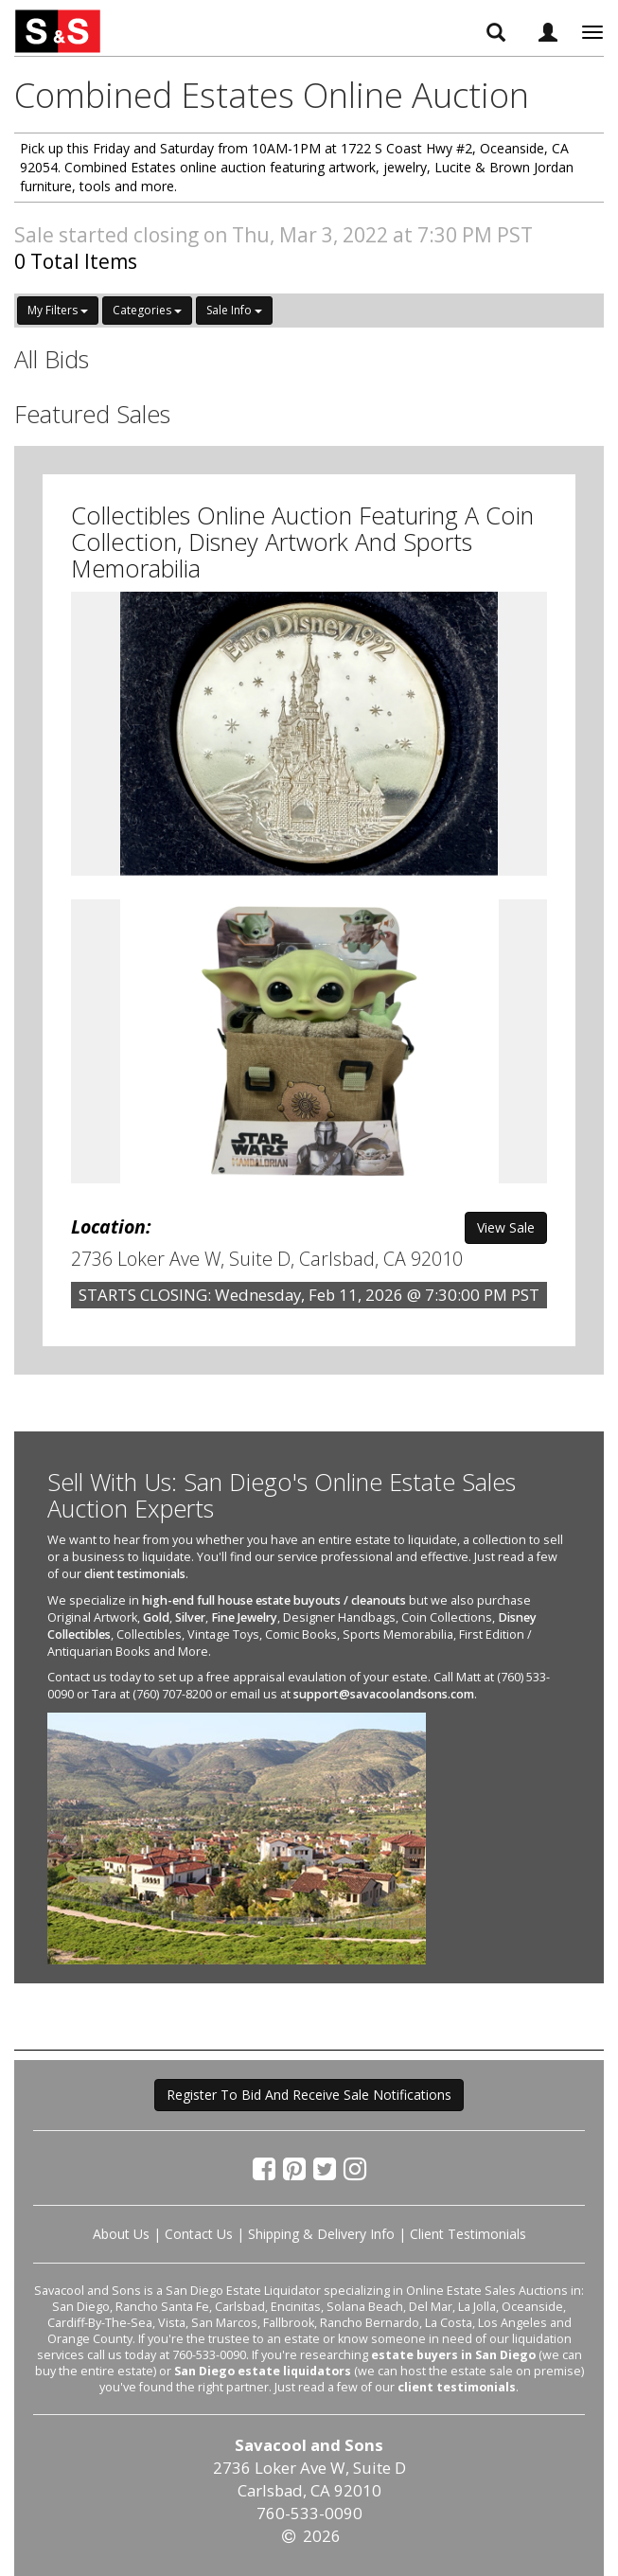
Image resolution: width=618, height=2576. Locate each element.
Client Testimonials (468, 2234)
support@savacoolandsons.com (383, 1694)
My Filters (57, 310)
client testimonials (134, 1574)
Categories (147, 310)
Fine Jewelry (244, 1617)
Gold (156, 1617)
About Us (121, 2234)
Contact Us (199, 2234)
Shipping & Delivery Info (321, 2234)
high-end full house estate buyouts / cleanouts (274, 1600)
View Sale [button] (506, 1227)
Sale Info (234, 310)
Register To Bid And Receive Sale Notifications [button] (309, 2095)
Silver (190, 1617)
